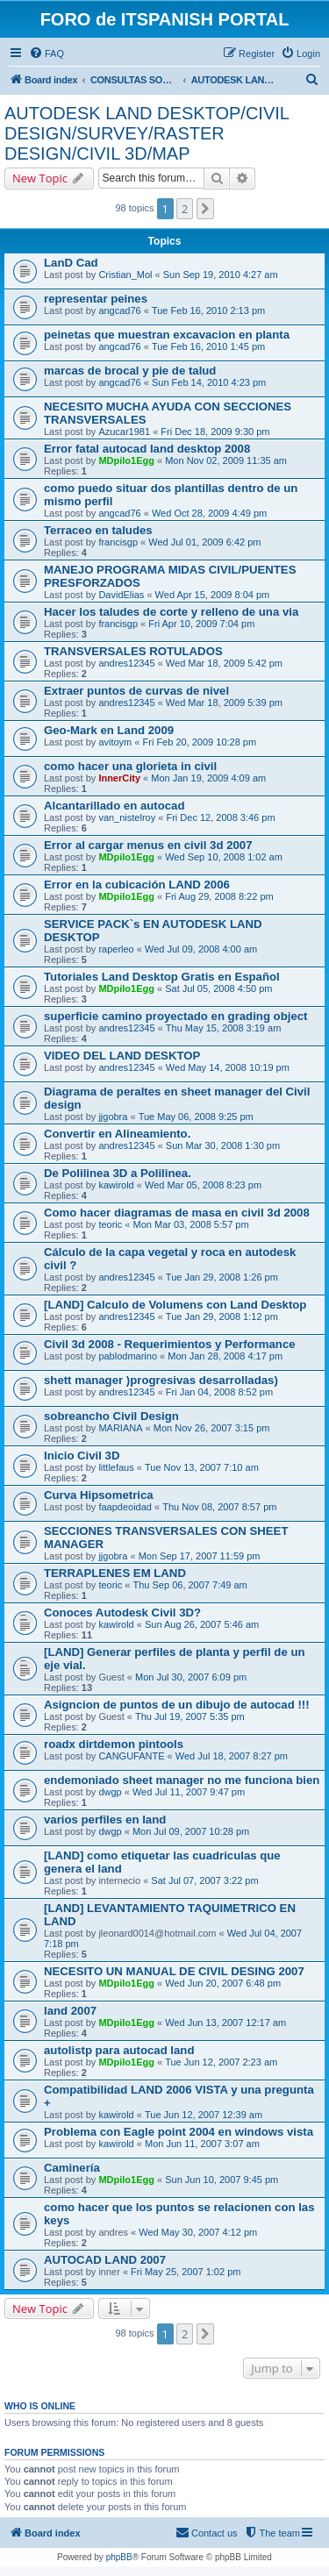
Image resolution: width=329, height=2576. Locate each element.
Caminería (72, 2167)
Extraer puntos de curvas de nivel (136, 690)
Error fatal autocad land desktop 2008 (147, 448)
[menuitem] (46, 53)
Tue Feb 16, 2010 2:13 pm (208, 310)
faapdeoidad (125, 1507)
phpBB (119, 2557)
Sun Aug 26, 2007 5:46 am (202, 1624)
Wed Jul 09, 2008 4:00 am (201, 949)
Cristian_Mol (125, 274)
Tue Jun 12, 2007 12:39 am (203, 2114)
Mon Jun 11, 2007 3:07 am (202, 2143)
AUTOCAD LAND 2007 (105, 2259)
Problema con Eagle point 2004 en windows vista (178, 2131)
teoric (110, 1224)
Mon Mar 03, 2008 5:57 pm (191, 1224)
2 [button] (185, 209)
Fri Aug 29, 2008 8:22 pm (219, 896)
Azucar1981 (124, 431)
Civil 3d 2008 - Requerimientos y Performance (170, 1344)
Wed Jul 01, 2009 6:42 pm (204, 542)
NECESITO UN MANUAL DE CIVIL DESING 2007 (174, 1971)
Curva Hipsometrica (99, 1495)
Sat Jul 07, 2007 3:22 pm (204, 1880)
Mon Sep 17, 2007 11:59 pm (200, 1556)
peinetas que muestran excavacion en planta (167, 334)
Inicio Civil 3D (81, 1455)
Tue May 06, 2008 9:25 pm (196, 1116)
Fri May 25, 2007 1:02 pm (185, 2271)
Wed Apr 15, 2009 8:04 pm (212, 594)
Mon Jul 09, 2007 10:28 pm (190, 1831)
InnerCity (119, 778)
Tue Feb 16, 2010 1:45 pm (208, 346)
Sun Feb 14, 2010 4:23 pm (209, 382)
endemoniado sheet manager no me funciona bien (181, 1780)
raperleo (115, 949)
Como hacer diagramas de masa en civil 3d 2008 (177, 1212)
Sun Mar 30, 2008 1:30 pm (223, 1145)
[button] (205, 208)
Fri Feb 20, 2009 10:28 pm (200, 742)
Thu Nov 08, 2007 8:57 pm (219, 1507)
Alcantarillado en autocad (114, 805)
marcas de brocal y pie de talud (130, 370)
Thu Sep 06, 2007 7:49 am (190, 1585)
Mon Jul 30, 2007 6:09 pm (191, 1677)
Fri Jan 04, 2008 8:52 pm (219, 1392)
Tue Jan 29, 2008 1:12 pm (222, 1316)
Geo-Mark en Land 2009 (109, 730)
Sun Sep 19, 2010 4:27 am (220, 274)
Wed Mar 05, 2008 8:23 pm (203, 1185)
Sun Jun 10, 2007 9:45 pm (221, 2179)
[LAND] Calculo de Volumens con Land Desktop (175, 1304)
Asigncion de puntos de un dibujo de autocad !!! (177, 1704)
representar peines (95, 298)
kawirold (115, 1185)
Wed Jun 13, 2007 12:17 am (225, 2022)
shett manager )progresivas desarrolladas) (161, 1380)
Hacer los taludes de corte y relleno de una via (171, 611)
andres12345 (126, 663)
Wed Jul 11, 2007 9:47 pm (188, 1792)
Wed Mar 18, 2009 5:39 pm (224, 702)
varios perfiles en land (105, 1819)
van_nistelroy (126, 817)
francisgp (118, 542)
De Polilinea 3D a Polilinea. (117, 1173)
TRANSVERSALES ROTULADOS (133, 651)
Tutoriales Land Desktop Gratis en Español (162, 976)
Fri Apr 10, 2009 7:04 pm (201, 623)
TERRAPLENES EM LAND (115, 1573)
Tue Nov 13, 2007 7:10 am (202, 1467)
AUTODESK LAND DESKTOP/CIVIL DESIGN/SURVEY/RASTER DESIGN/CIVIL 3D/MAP (146, 133)
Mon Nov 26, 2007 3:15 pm (212, 1428)
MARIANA (120, 1428)
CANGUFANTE (131, 1756)
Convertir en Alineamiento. (117, 1133)
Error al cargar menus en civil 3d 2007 (148, 845)
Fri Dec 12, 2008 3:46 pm (220, 817)
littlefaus (115, 1467)
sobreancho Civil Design (111, 1416)
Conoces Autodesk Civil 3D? (122, 1612)
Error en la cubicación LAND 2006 (137, 884)
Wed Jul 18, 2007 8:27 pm (231, 1756)
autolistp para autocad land (119, 2050)
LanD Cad (71, 262)
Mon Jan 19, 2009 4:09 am (208, 778)
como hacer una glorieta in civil (130, 766)
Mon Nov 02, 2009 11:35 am (226, 460)
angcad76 (119, 310)
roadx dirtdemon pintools (113, 1744)
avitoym (115, 742)
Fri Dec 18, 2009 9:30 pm (215, 431)
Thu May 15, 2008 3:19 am (223, 1028)
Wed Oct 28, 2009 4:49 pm (209, 513)
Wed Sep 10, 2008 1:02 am (224, 857)
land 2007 (70, 2010)
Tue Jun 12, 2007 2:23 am (221, 2062)
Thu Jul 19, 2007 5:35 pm (190, 1716)
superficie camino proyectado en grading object (175, 1016)
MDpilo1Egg (126, 460)
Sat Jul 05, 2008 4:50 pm (218, 988)
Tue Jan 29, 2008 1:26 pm (222, 1277)
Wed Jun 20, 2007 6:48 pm (223, 1983)
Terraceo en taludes (98, 530)
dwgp (109, 1792)
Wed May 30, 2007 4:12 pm (198, 2232)
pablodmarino (127, 1356)
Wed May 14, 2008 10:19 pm (228, 1067)
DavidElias (121, 594)
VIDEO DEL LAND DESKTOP (122, 1055)
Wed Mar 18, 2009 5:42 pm (224, 663)
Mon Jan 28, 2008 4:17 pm (225, 1356)
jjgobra (112, 1116)
